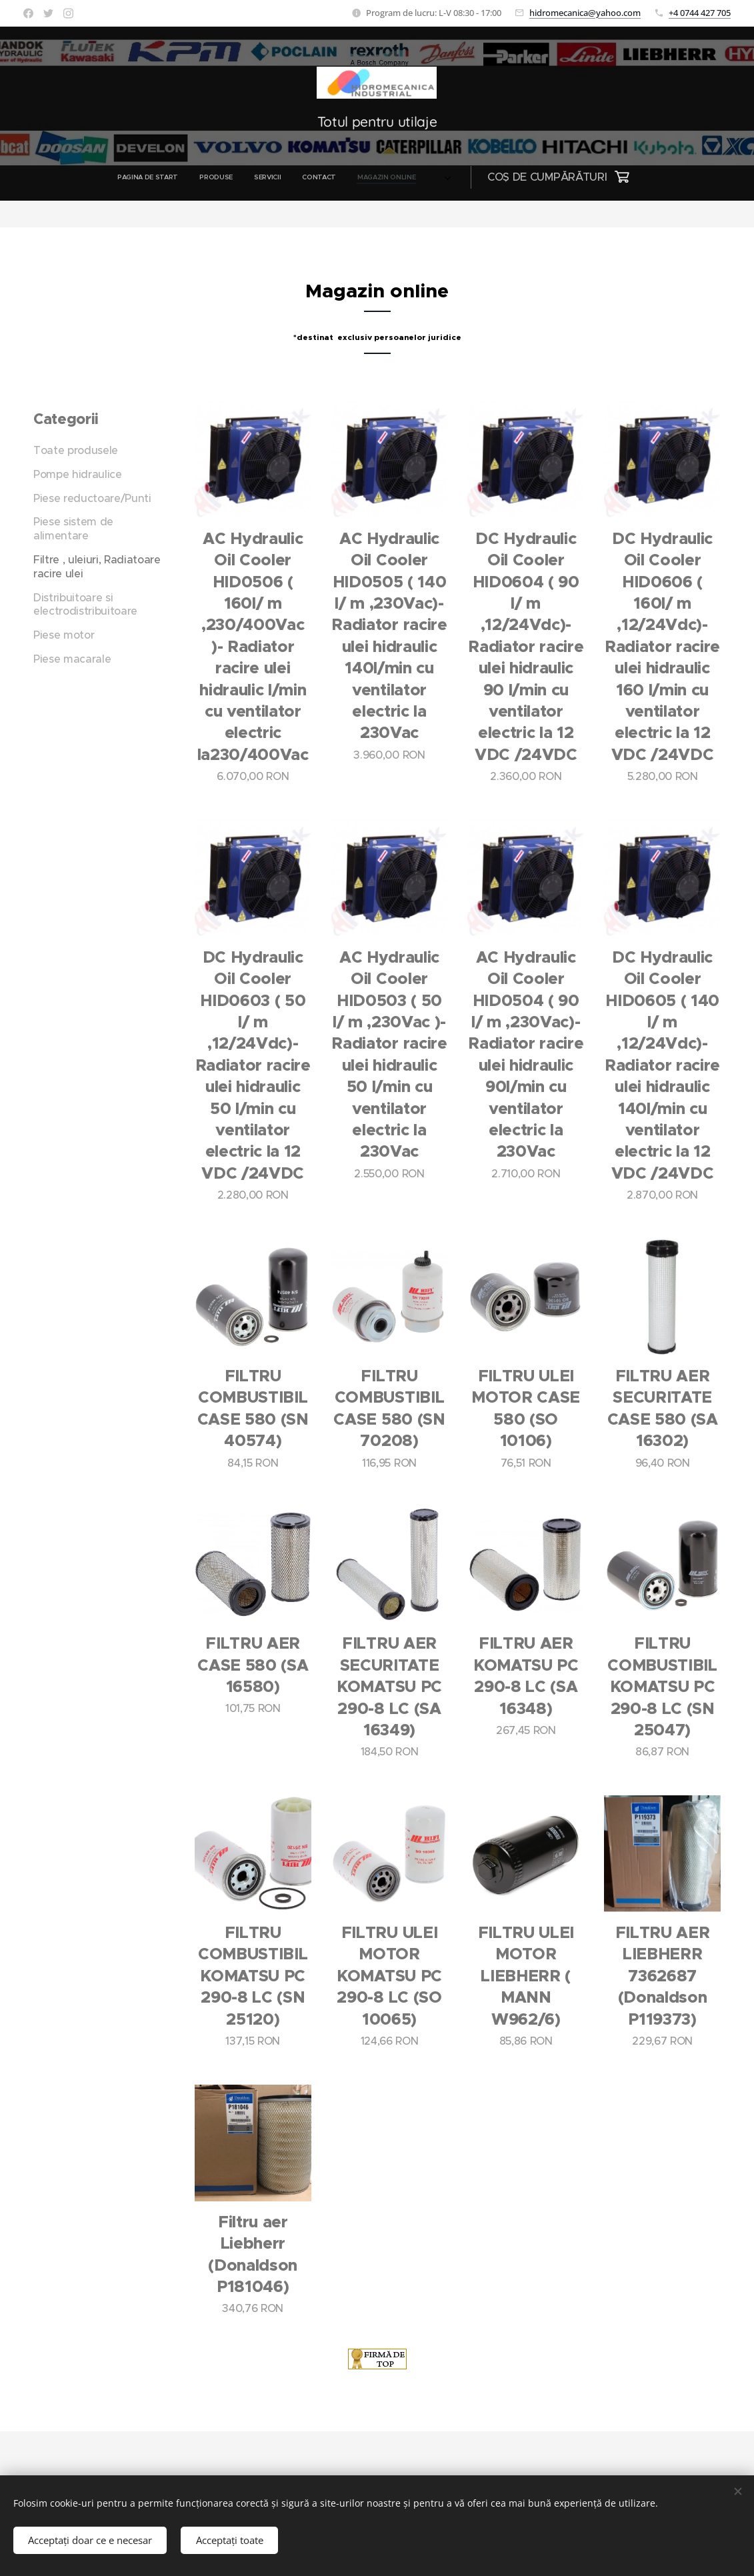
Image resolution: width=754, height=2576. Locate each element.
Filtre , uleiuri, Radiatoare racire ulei (97, 566)
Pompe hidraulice (77, 474)
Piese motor (63, 634)
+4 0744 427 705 (700, 13)
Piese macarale (72, 658)
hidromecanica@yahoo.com (585, 13)
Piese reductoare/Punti (92, 498)
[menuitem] (212, 177)
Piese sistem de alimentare (73, 529)
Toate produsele (75, 450)
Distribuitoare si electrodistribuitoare (85, 604)
